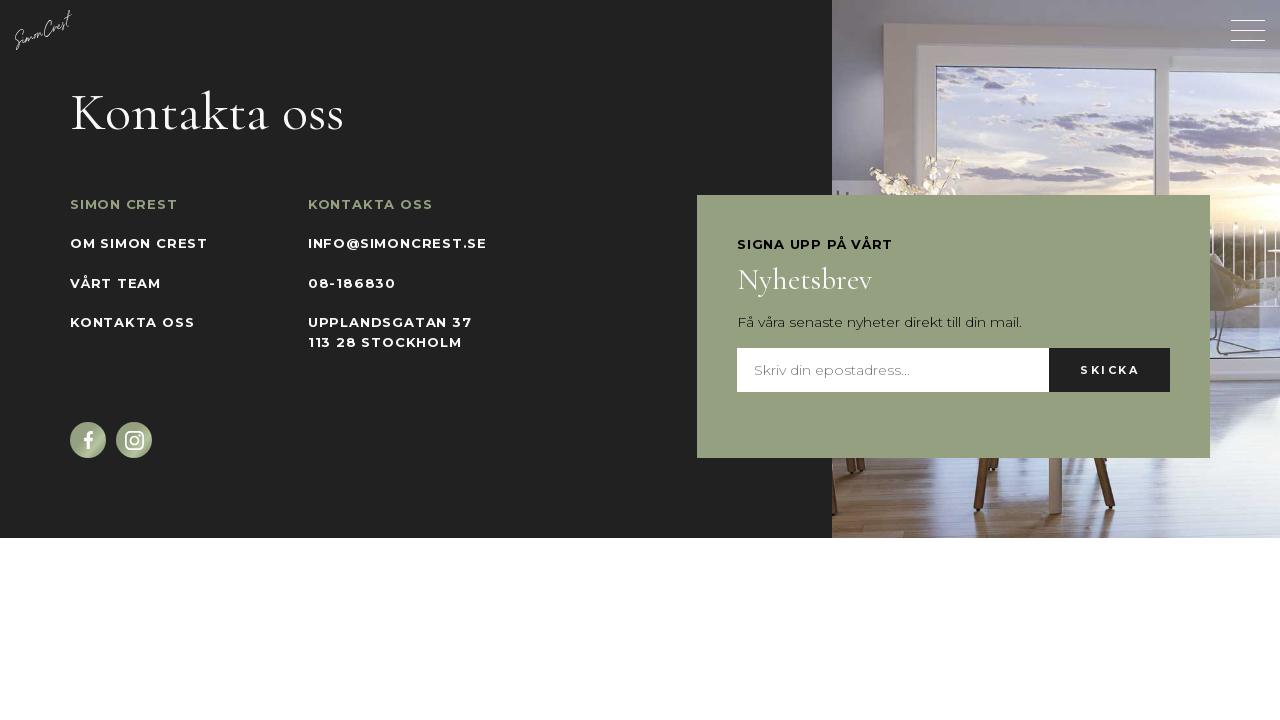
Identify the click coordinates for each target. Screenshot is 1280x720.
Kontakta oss (132, 322)
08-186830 (352, 283)
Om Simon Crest (139, 243)
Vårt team (115, 283)
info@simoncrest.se (397, 243)
